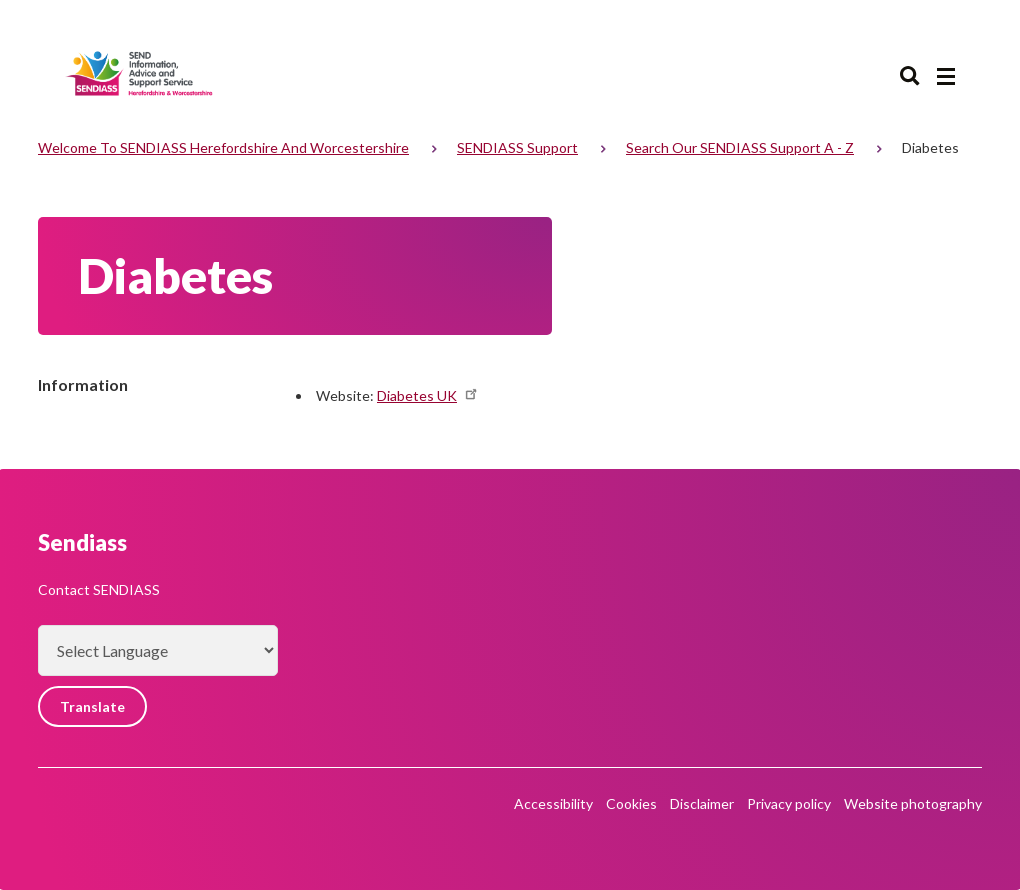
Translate (92, 706)
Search (910, 76)
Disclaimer (702, 803)
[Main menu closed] (946, 77)
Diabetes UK (428, 395)
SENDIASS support (517, 147)
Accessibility (553, 803)
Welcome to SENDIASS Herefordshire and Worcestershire (223, 147)
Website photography (913, 803)
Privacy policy (789, 803)
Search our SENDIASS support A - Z (740, 147)
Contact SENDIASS (99, 589)
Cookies (631, 803)
